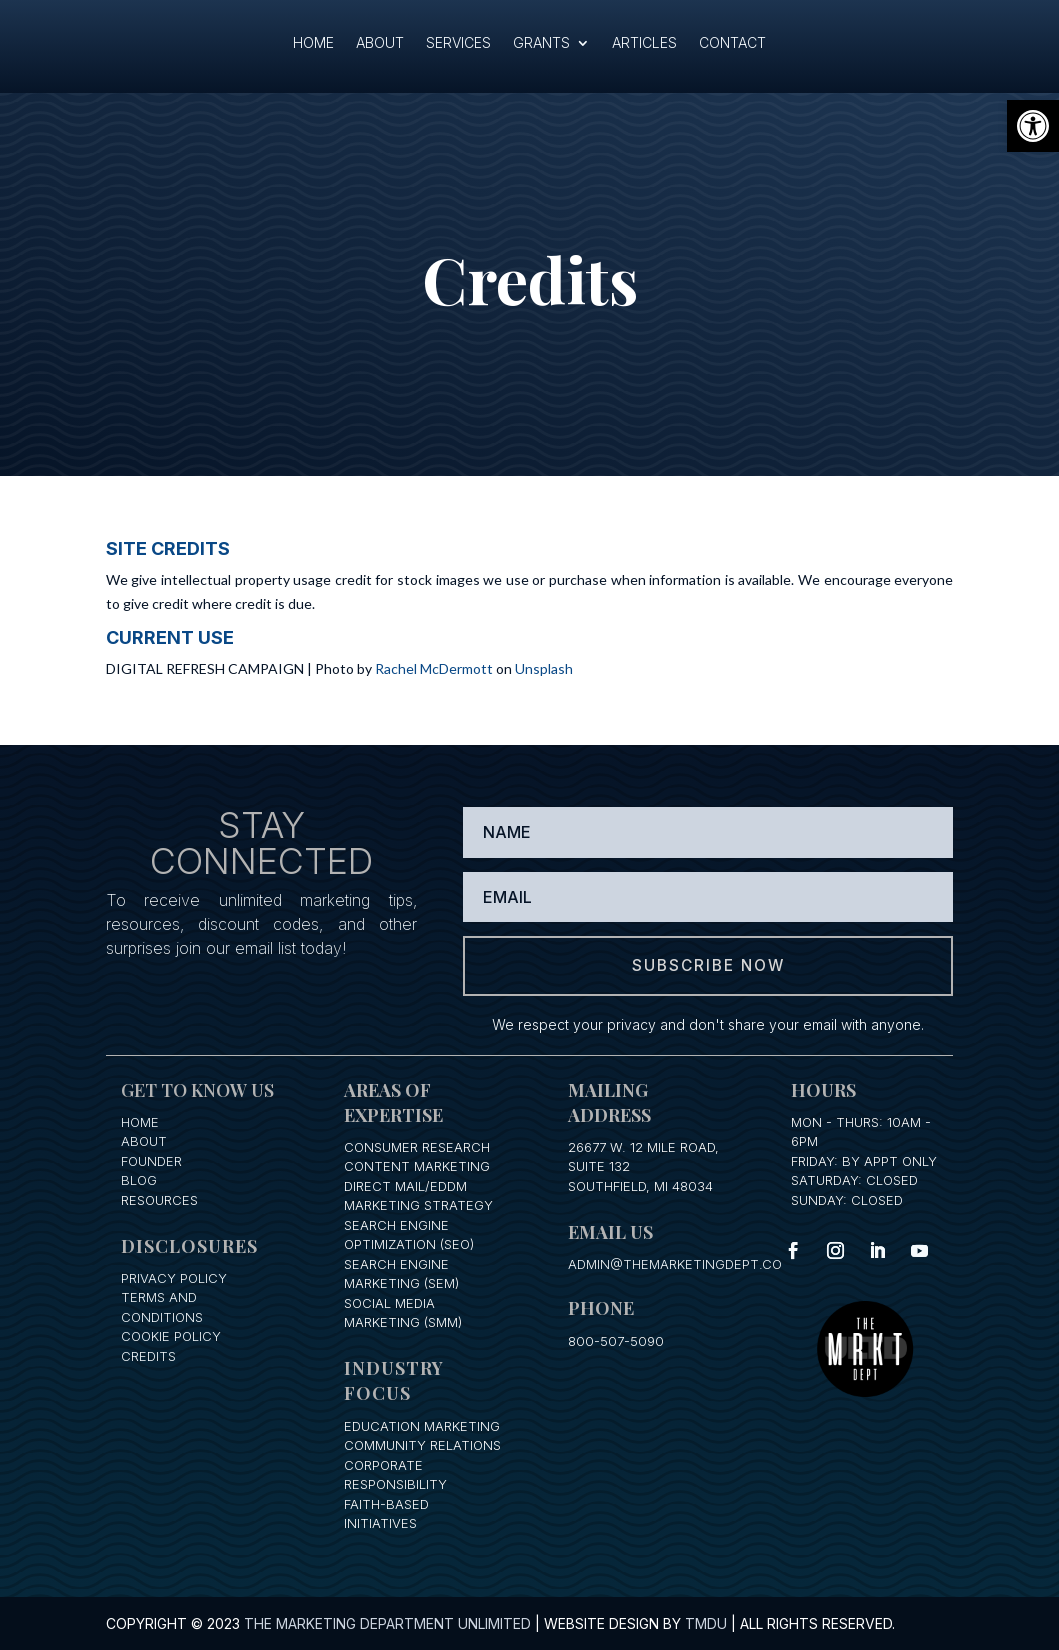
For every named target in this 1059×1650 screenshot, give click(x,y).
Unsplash (544, 668)
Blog (139, 1180)
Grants (541, 43)
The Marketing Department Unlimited (387, 1623)
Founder (151, 1160)
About (380, 43)
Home (313, 43)
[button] (1033, 126)
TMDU (706, 1623)
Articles (644, 43)
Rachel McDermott (434, 668)
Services (458, 43)
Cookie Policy (171, 1336)
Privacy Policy (174, 1277)
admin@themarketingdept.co (675, 1263)
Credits (148, 1355)
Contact (732, 43)
